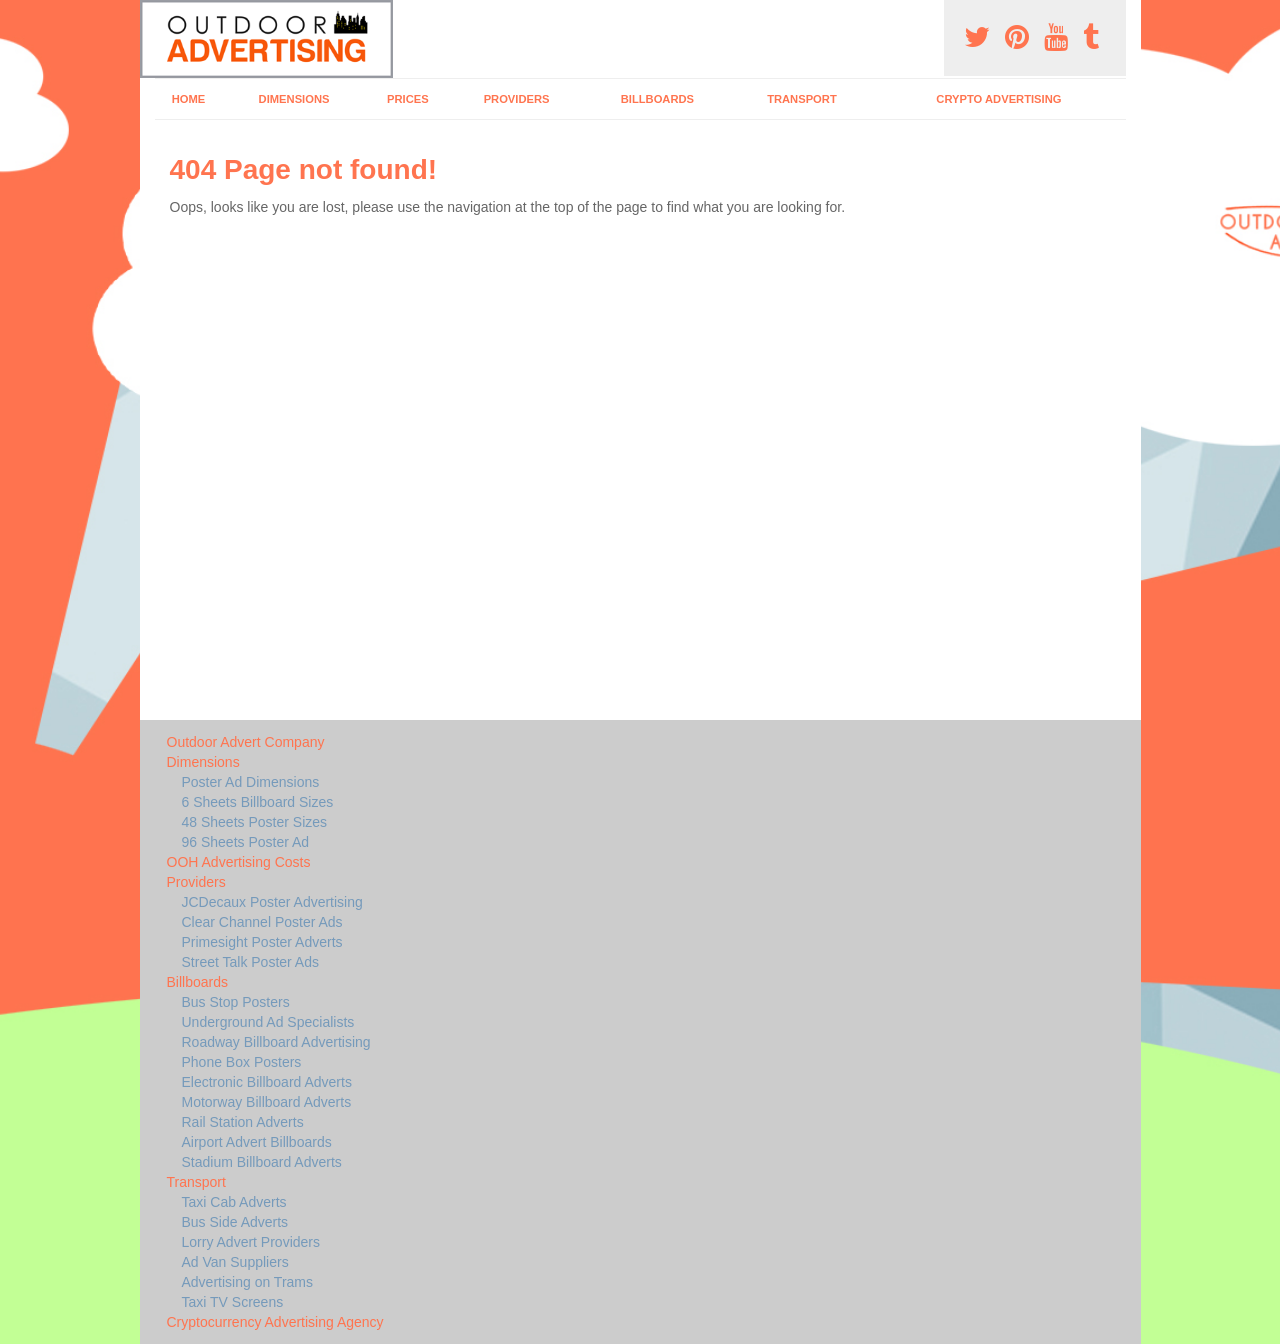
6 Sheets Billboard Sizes (258, 802)
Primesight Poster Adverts (262, 942)
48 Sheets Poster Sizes (255, 822)
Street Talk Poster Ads (250, 962)
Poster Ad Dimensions (251, 782)
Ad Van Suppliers (235, 1262)
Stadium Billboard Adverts (262, 1162)
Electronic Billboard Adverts (267, 1082)
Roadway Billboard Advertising (276, 1042)
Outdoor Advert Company (246, 742)
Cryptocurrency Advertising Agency (275, 1322)
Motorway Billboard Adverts (267, 1102)
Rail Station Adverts (243, 1122)
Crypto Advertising (998, 99)
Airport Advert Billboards (257, 1142)
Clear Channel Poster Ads (262, 922)
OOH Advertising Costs (239, 862)
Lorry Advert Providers (251, 1242)
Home (189, 99)
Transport (802, 99)
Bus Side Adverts (235, 1222)
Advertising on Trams (248, 1282)
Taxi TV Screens (233, 1302)
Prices (408, 99)
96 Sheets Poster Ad (246, 842)
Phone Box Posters (242, 1062)
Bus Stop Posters (236, 1002)
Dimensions (294, 99)
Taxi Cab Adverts (234, 1202)
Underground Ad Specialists (268, 1022)
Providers (517, 99)
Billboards (657, 99)
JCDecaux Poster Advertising (272, 902)
